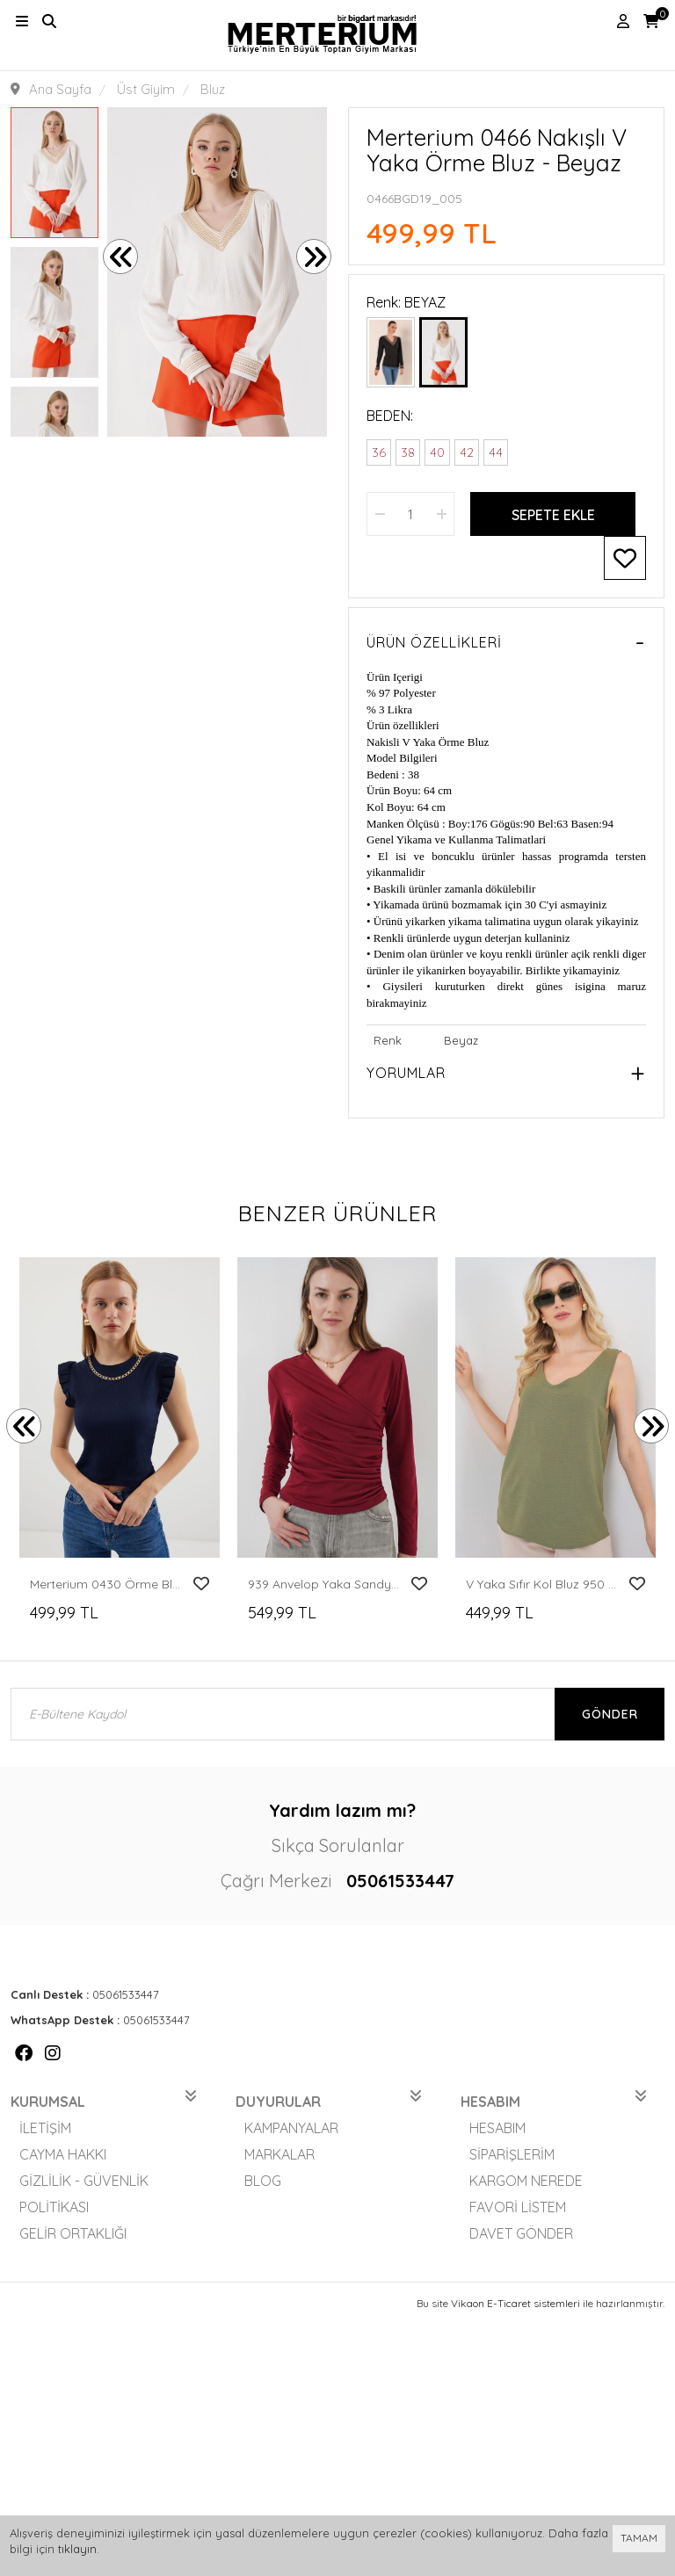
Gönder (610, 1714)
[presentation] (120, 256)
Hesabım (497, 2128)
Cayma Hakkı (62, 2154)
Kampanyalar (291, 2128)
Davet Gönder (521, 2233)
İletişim (45, 2128)
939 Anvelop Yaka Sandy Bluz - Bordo (324, 1584)
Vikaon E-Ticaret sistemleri (515, 2303)
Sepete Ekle (553, 515)
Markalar (279, 2154)
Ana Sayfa (60, 89)
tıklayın (77, 2549)
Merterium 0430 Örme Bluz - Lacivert (106, 1584)
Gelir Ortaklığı (73, 2233)
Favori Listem (517, 2207)
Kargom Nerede (526, 2180)
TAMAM (639, 2537)
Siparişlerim (512, 2154)
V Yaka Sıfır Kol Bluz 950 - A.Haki (542, 1584)
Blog (262, 2180)
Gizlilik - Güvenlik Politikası (84, 2194)
